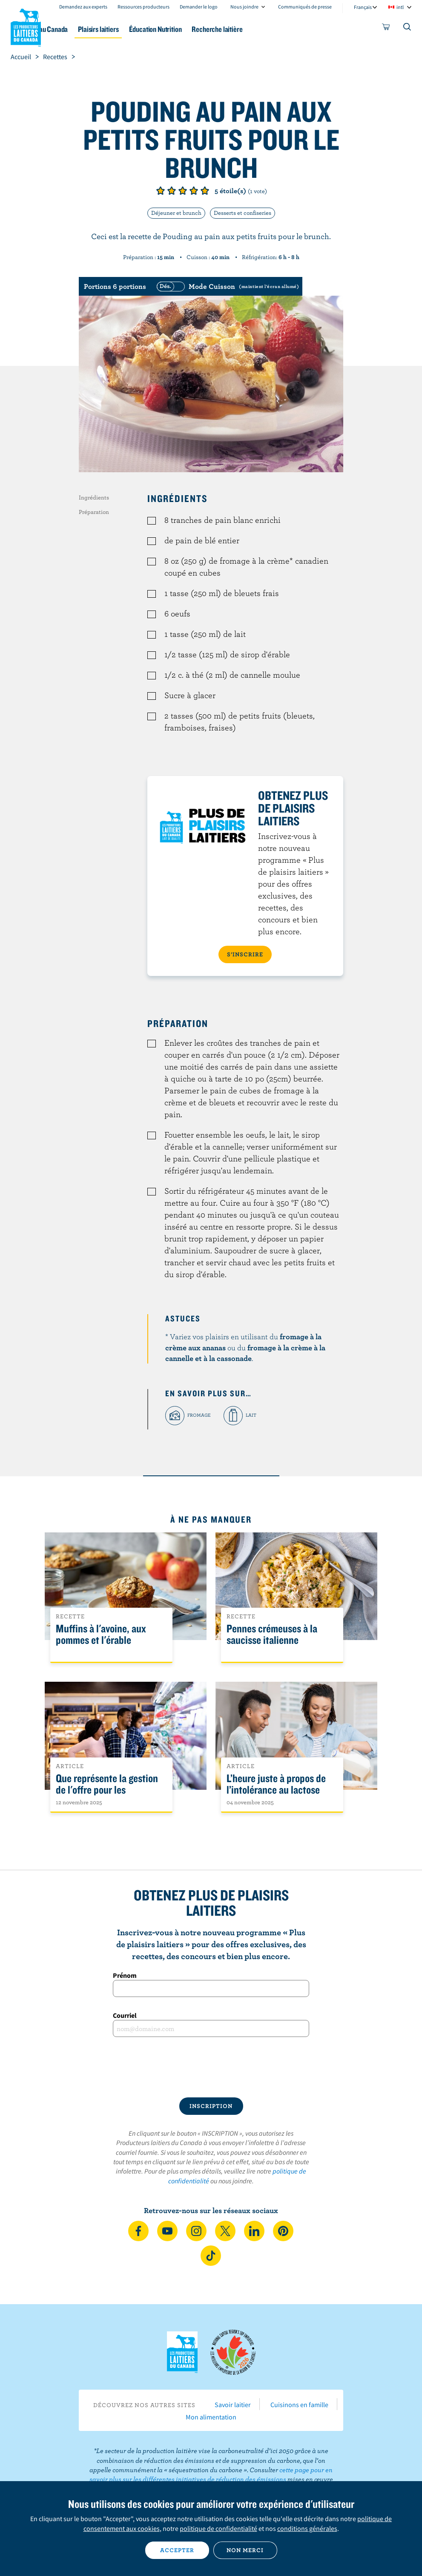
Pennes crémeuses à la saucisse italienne (272, 1634)
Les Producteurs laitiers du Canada (26, 26)
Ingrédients (94, 497)
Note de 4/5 (193, 190)
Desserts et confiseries (242, 212)
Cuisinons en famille (299, 2404)
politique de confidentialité (218, 2528)
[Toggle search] (407, 28)
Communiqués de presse (305, 6)
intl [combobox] (400, 7)
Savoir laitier (233, 2404)
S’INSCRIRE (245, 954)
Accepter (177, 2550)
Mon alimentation (211, 2417)
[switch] (226, 286)
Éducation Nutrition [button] (209, 29)
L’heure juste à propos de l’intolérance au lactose (276, 1784)
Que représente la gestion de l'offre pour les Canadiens (107, 1790)
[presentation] (211, 2067)
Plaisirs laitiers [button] (145, 29)
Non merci (245, 2550)
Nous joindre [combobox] (244, 6)
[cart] (386, 28)
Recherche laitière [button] (278, 29)
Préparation (94, 511)
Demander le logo (199, 6)
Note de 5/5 (204, 190)
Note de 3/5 (182, 190)
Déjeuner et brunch (176, 212)
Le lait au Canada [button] (84, 29)
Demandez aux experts (83, 6)
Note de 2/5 (171, 190)
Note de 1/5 (160, 190)
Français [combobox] (363, 7)
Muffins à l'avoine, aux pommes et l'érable (101, 1634)
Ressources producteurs (143, 6)
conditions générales (307, 2528)
